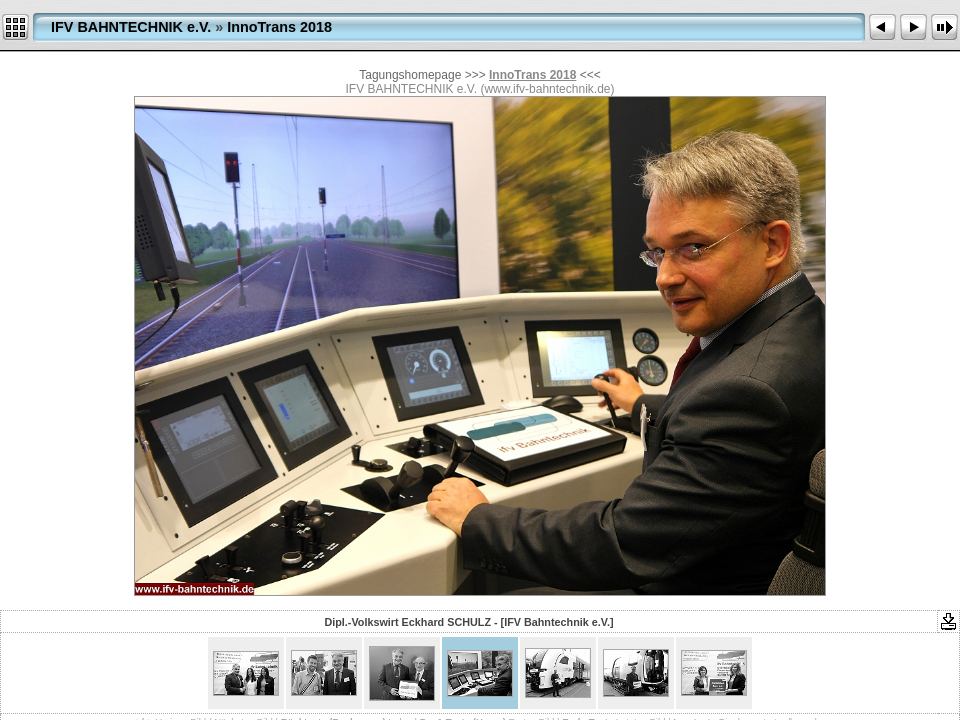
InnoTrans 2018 (279, 27)
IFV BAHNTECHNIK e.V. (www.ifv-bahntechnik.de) (480, 89)
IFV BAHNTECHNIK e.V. (131, 27)
